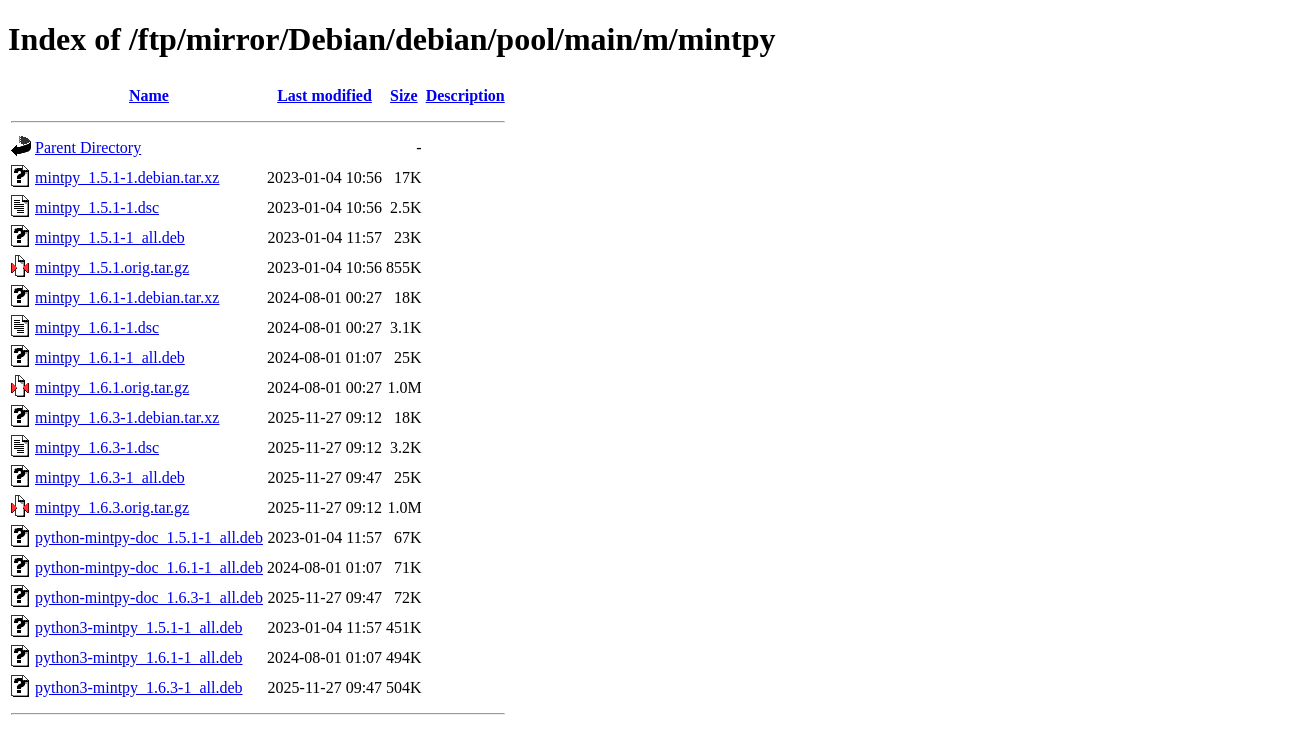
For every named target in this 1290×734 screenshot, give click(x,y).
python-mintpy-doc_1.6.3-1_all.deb (149, 597)
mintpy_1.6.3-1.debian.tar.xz (127, 417)
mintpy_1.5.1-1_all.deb (110, 237)
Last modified (324, 95)
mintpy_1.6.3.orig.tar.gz (112, 507)
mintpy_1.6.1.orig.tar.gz (112, 387)
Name (149, 95)
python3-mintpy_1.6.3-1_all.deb (139, 687)
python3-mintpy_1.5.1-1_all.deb (139, 627)
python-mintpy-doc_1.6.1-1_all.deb (149, 567)
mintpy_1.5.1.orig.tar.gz (112, 267)
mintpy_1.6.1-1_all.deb (110, 357)
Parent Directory (88, 147)
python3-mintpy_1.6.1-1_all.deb (139, 657)
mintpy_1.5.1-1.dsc (97, 207)
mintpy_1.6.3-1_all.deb (110, 477)
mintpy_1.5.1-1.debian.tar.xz (127, 177)
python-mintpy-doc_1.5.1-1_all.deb (149, 537)
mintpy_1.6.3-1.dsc (97, 447)
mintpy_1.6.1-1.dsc (97, 327)
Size (404, 95)
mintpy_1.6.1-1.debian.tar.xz (127, 297)
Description (465, 95)
